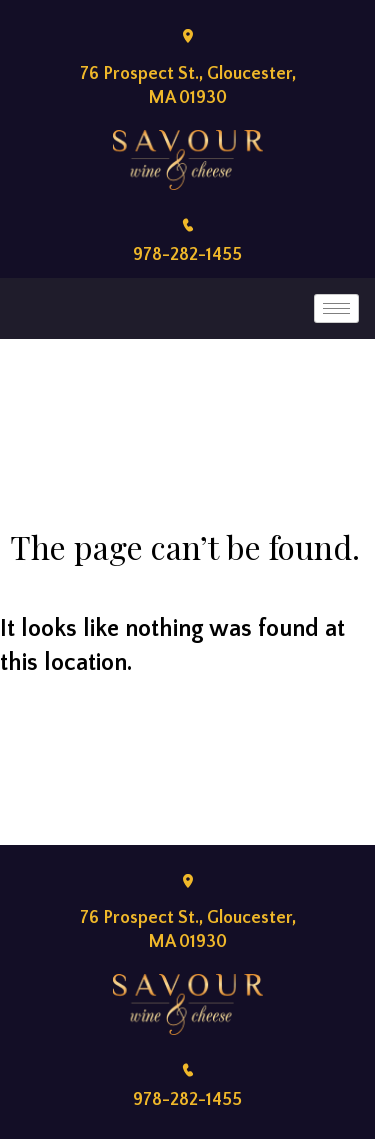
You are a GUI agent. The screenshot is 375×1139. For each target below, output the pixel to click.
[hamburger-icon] (336, 308)
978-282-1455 (187, 255)
